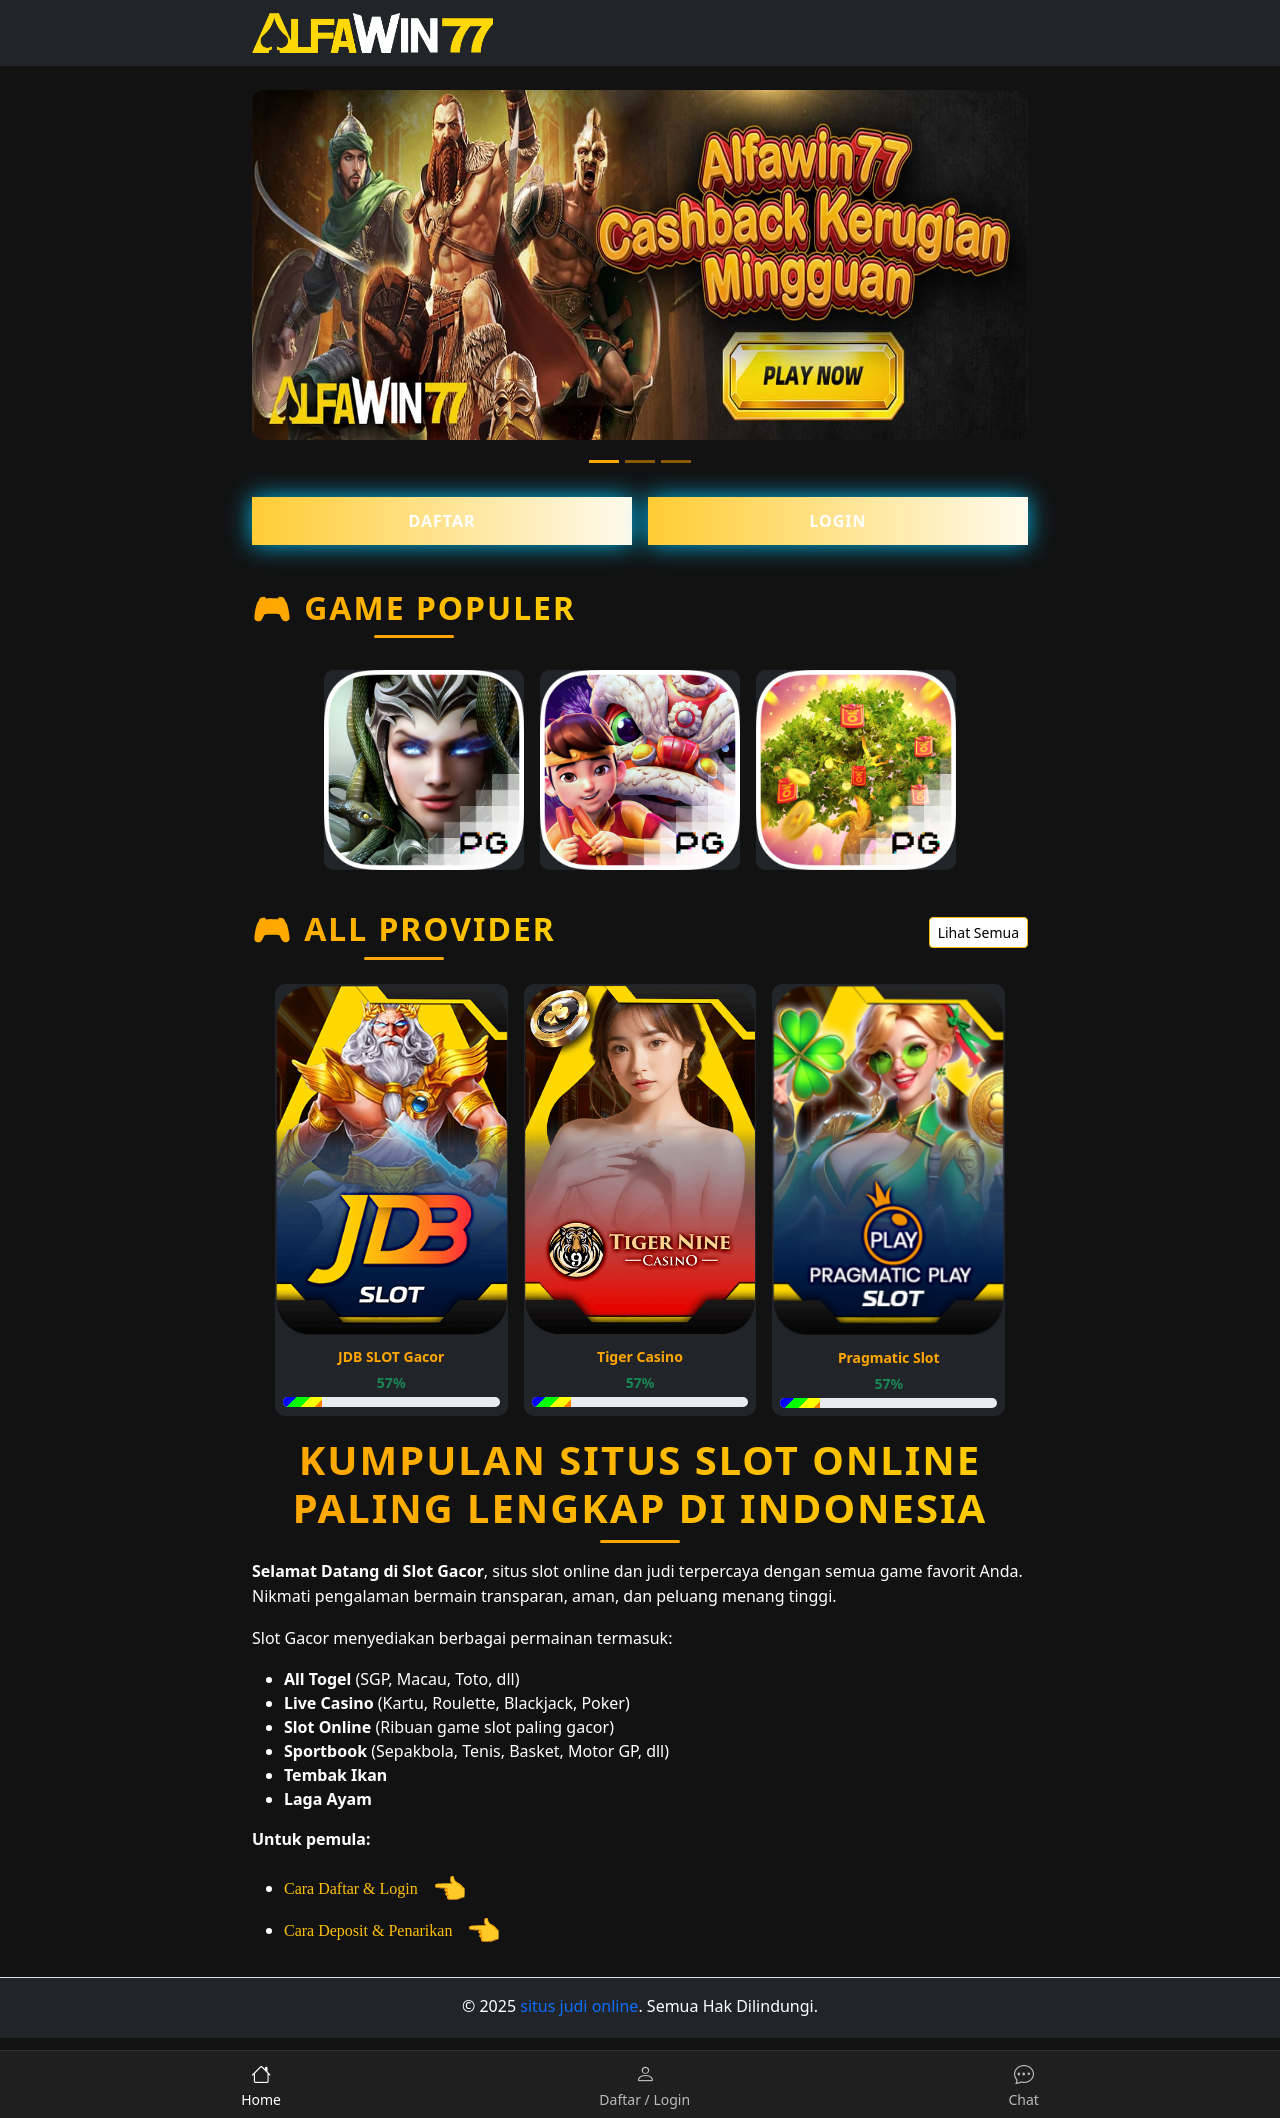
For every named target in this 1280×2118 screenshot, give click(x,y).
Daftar (442, 521)
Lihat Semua (978, 932)
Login (837, 521)
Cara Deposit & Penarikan (392, 1930)
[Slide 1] (604, 461)
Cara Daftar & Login (375, 1888)
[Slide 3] (676, 461)
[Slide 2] (640, 461)
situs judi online (579, 2006)
